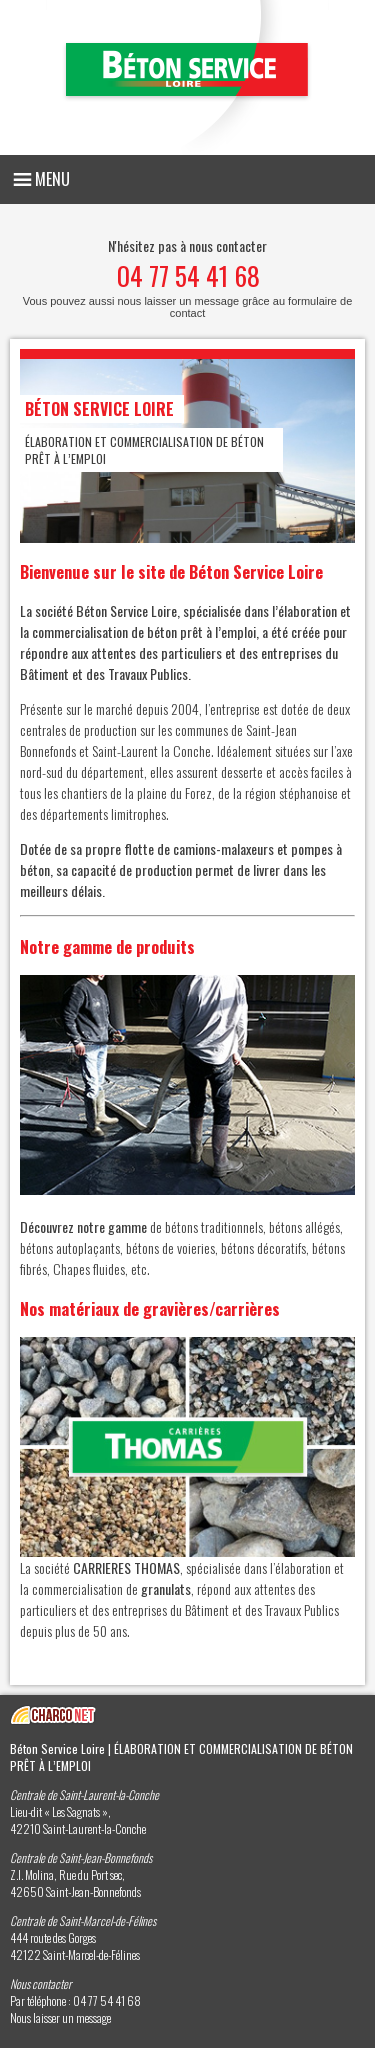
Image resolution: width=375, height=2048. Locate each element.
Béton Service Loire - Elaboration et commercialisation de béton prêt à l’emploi (187, 77)
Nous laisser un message (60, 2017)
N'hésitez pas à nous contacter (187, 277)
